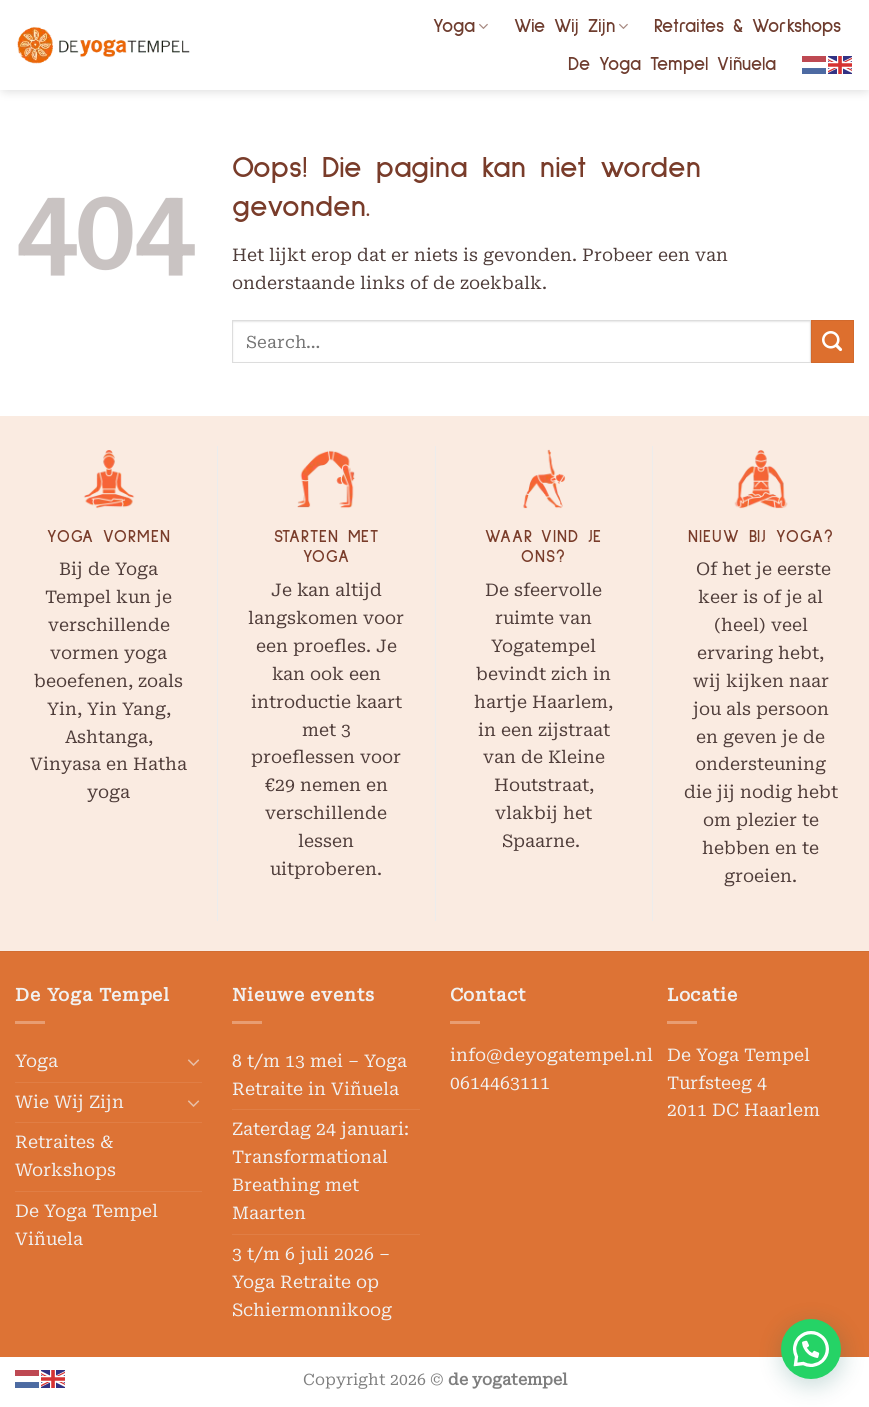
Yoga (460, 27)
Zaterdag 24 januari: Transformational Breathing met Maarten (320, 1171)
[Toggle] (193, 1061)
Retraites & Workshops (747, 26)
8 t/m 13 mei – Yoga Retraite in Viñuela (319, 1075)
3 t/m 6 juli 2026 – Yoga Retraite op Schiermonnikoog (312, 1282)
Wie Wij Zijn (571, 27)
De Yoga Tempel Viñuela (672, 64)
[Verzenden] (832, 341)
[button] (811, 1349)
